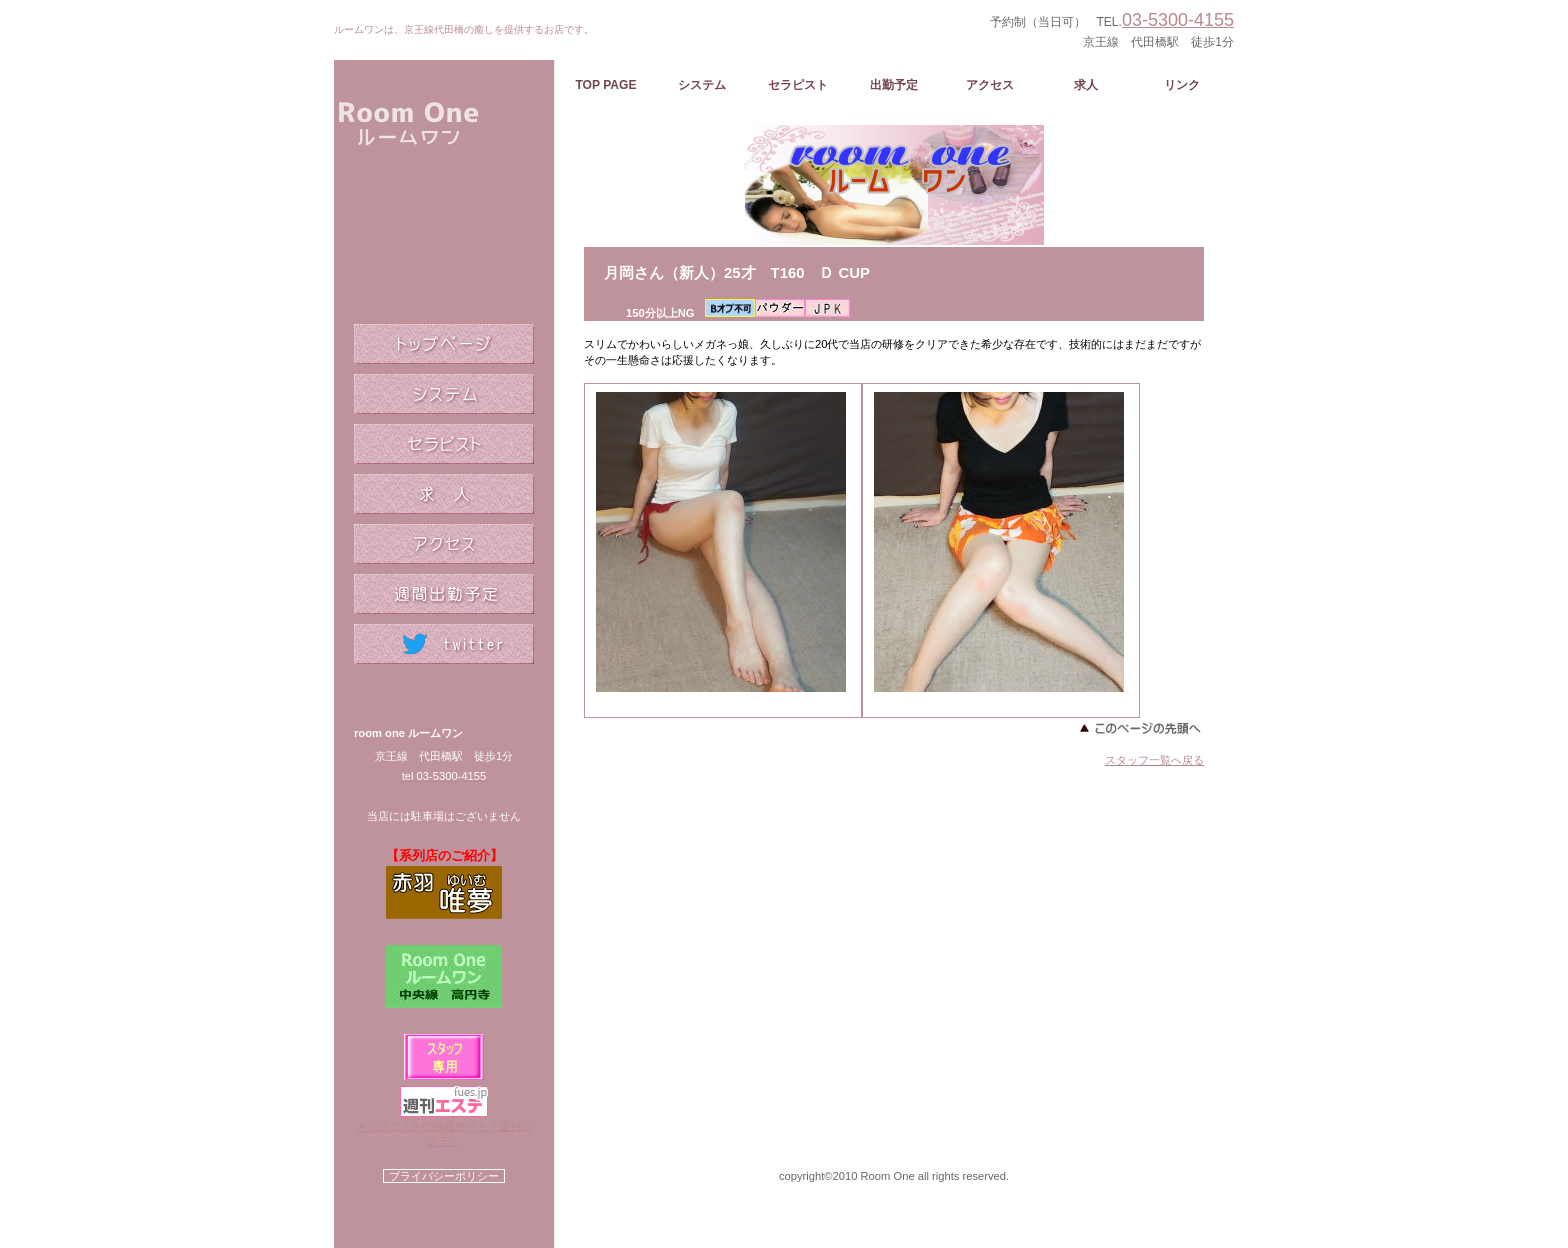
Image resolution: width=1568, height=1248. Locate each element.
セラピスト (444, 444)
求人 (444, 494)
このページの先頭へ (1139, 728)
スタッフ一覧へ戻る (1154, 760)
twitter (444, 644)
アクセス (444, 544)
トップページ (444, 344)
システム (444, 394)
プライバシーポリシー (444, 1176)
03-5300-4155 (1178, 20)
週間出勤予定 (444, 594)
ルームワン (444, 170)
